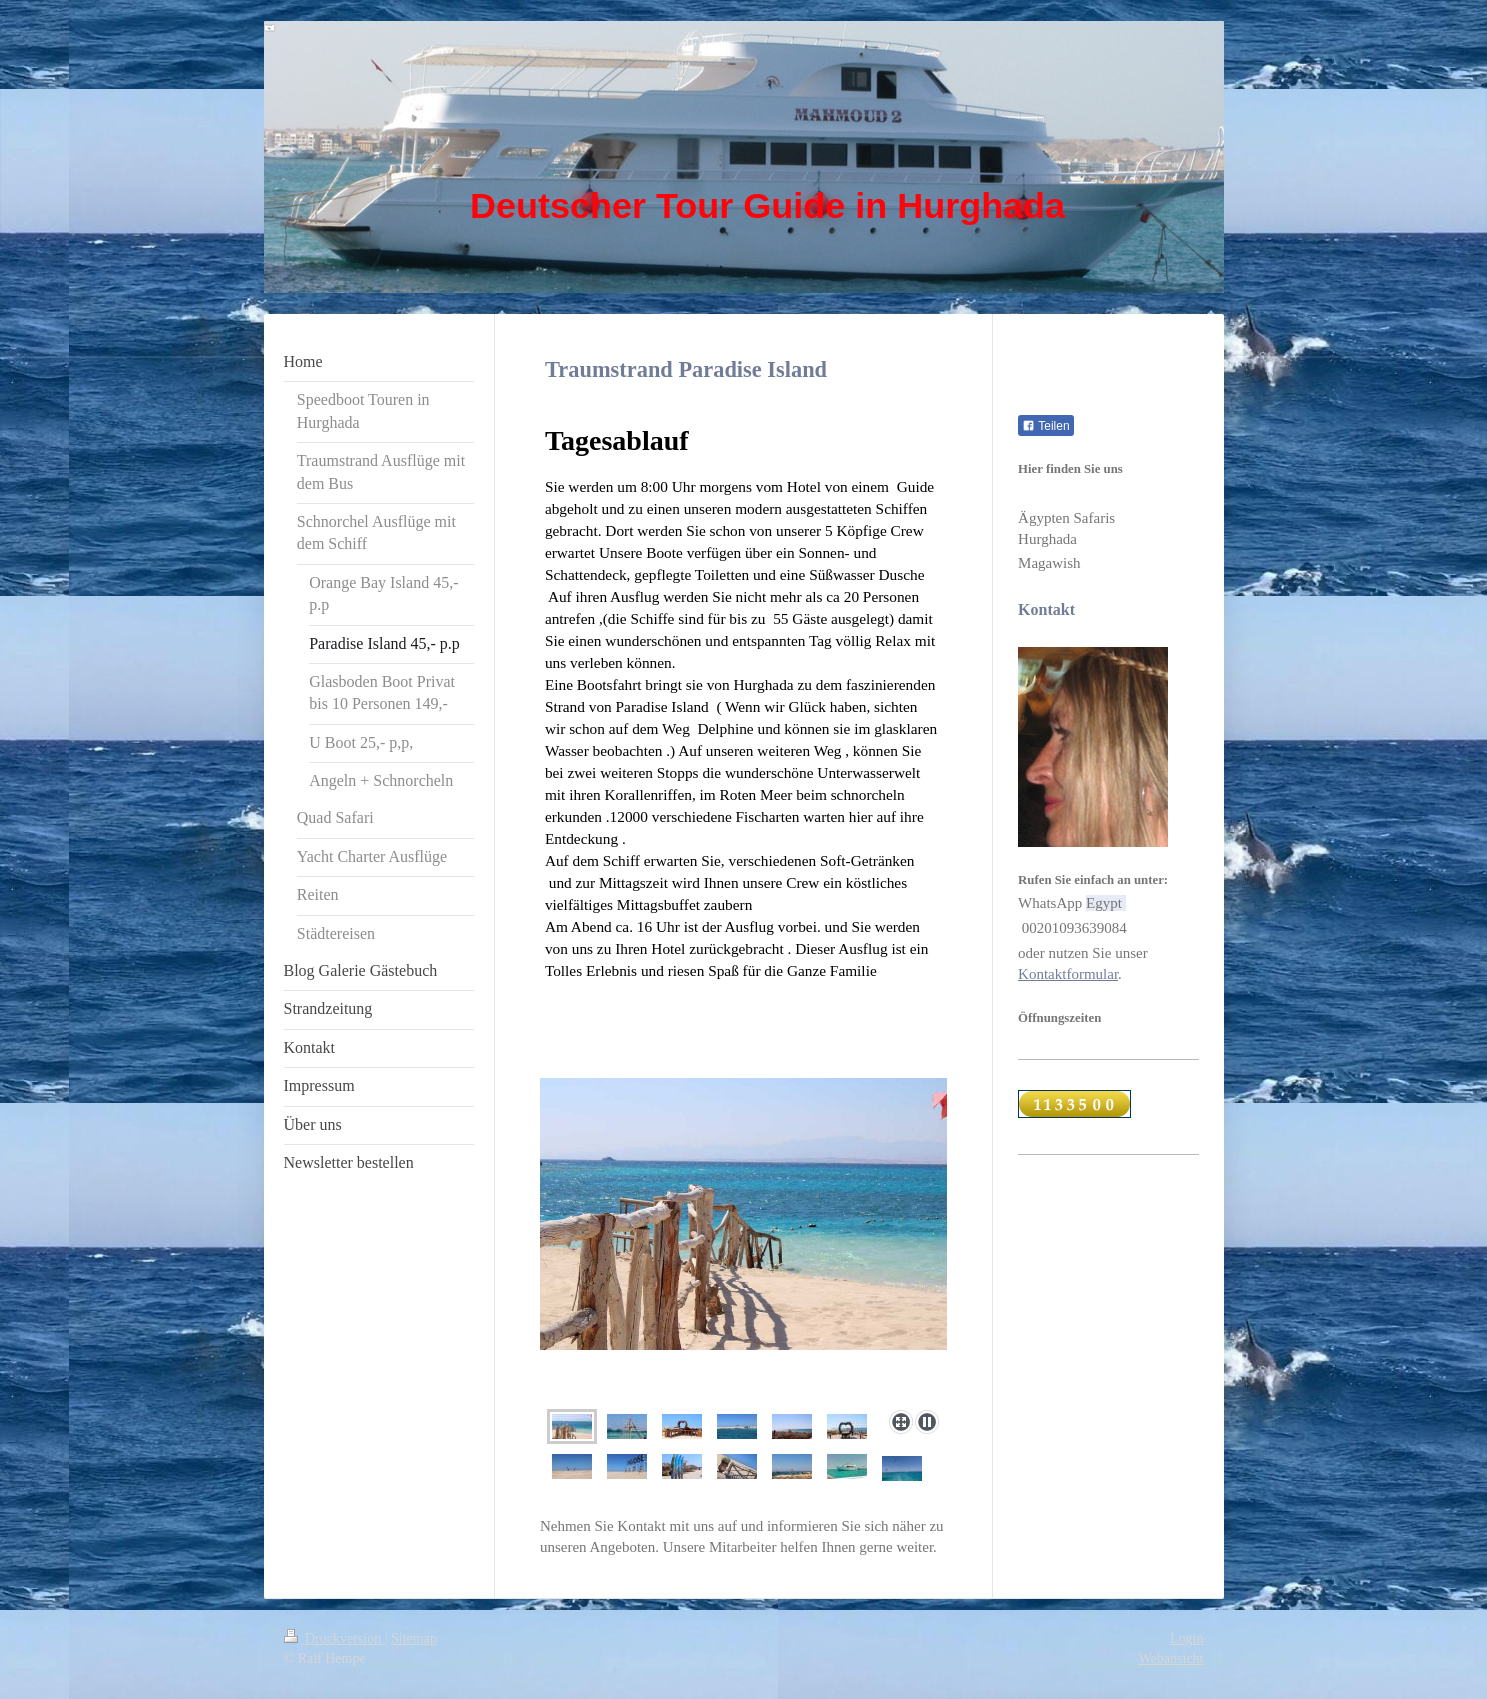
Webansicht (1171, 1658)
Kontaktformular (1068, 974)
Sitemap (414, 1638)
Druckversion (334, 1638)
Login (1186, 1638)
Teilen (1045, 426)
